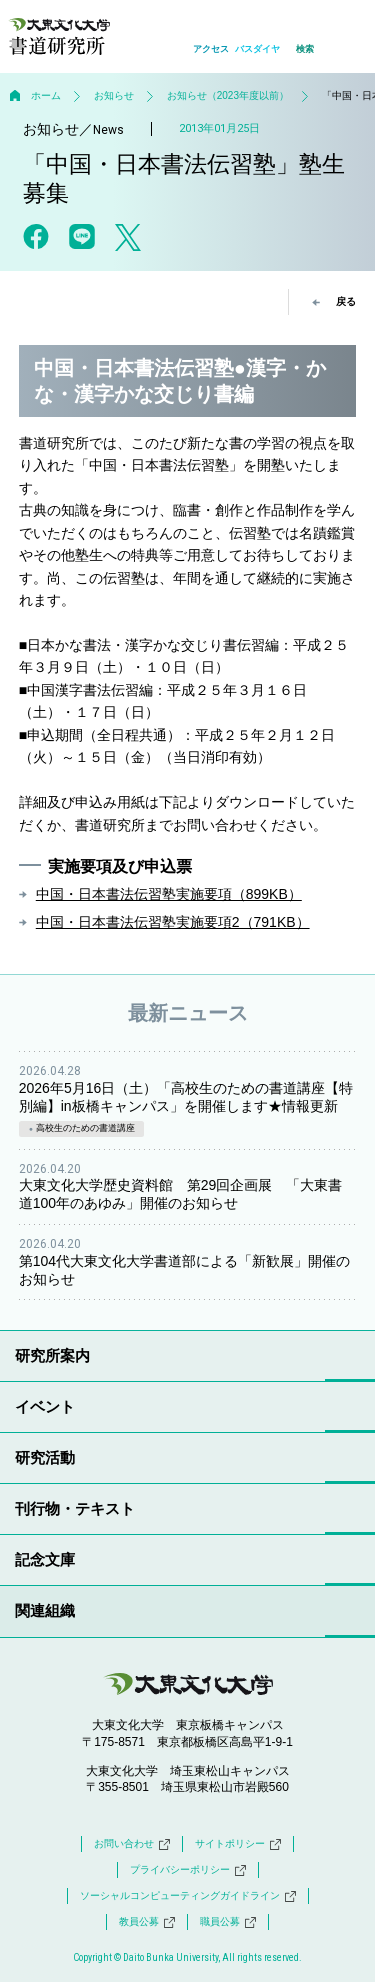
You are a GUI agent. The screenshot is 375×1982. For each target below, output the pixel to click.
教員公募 (147, 1922)
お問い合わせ (132, 1844)
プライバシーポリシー (188, 1870)
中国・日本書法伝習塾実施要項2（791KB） (173, 922)
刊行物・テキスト (75, 1508)
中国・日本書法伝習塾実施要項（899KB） (169, 894)
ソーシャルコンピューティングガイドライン (188, 1896)
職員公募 (228, 1922)
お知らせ (114, 95)
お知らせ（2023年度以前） (228, 95)
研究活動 (45, 1457)
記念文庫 (45, 1559)
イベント (45, 1406)
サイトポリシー (238, 1844)
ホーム (46, 95)
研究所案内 (52, 1355)
